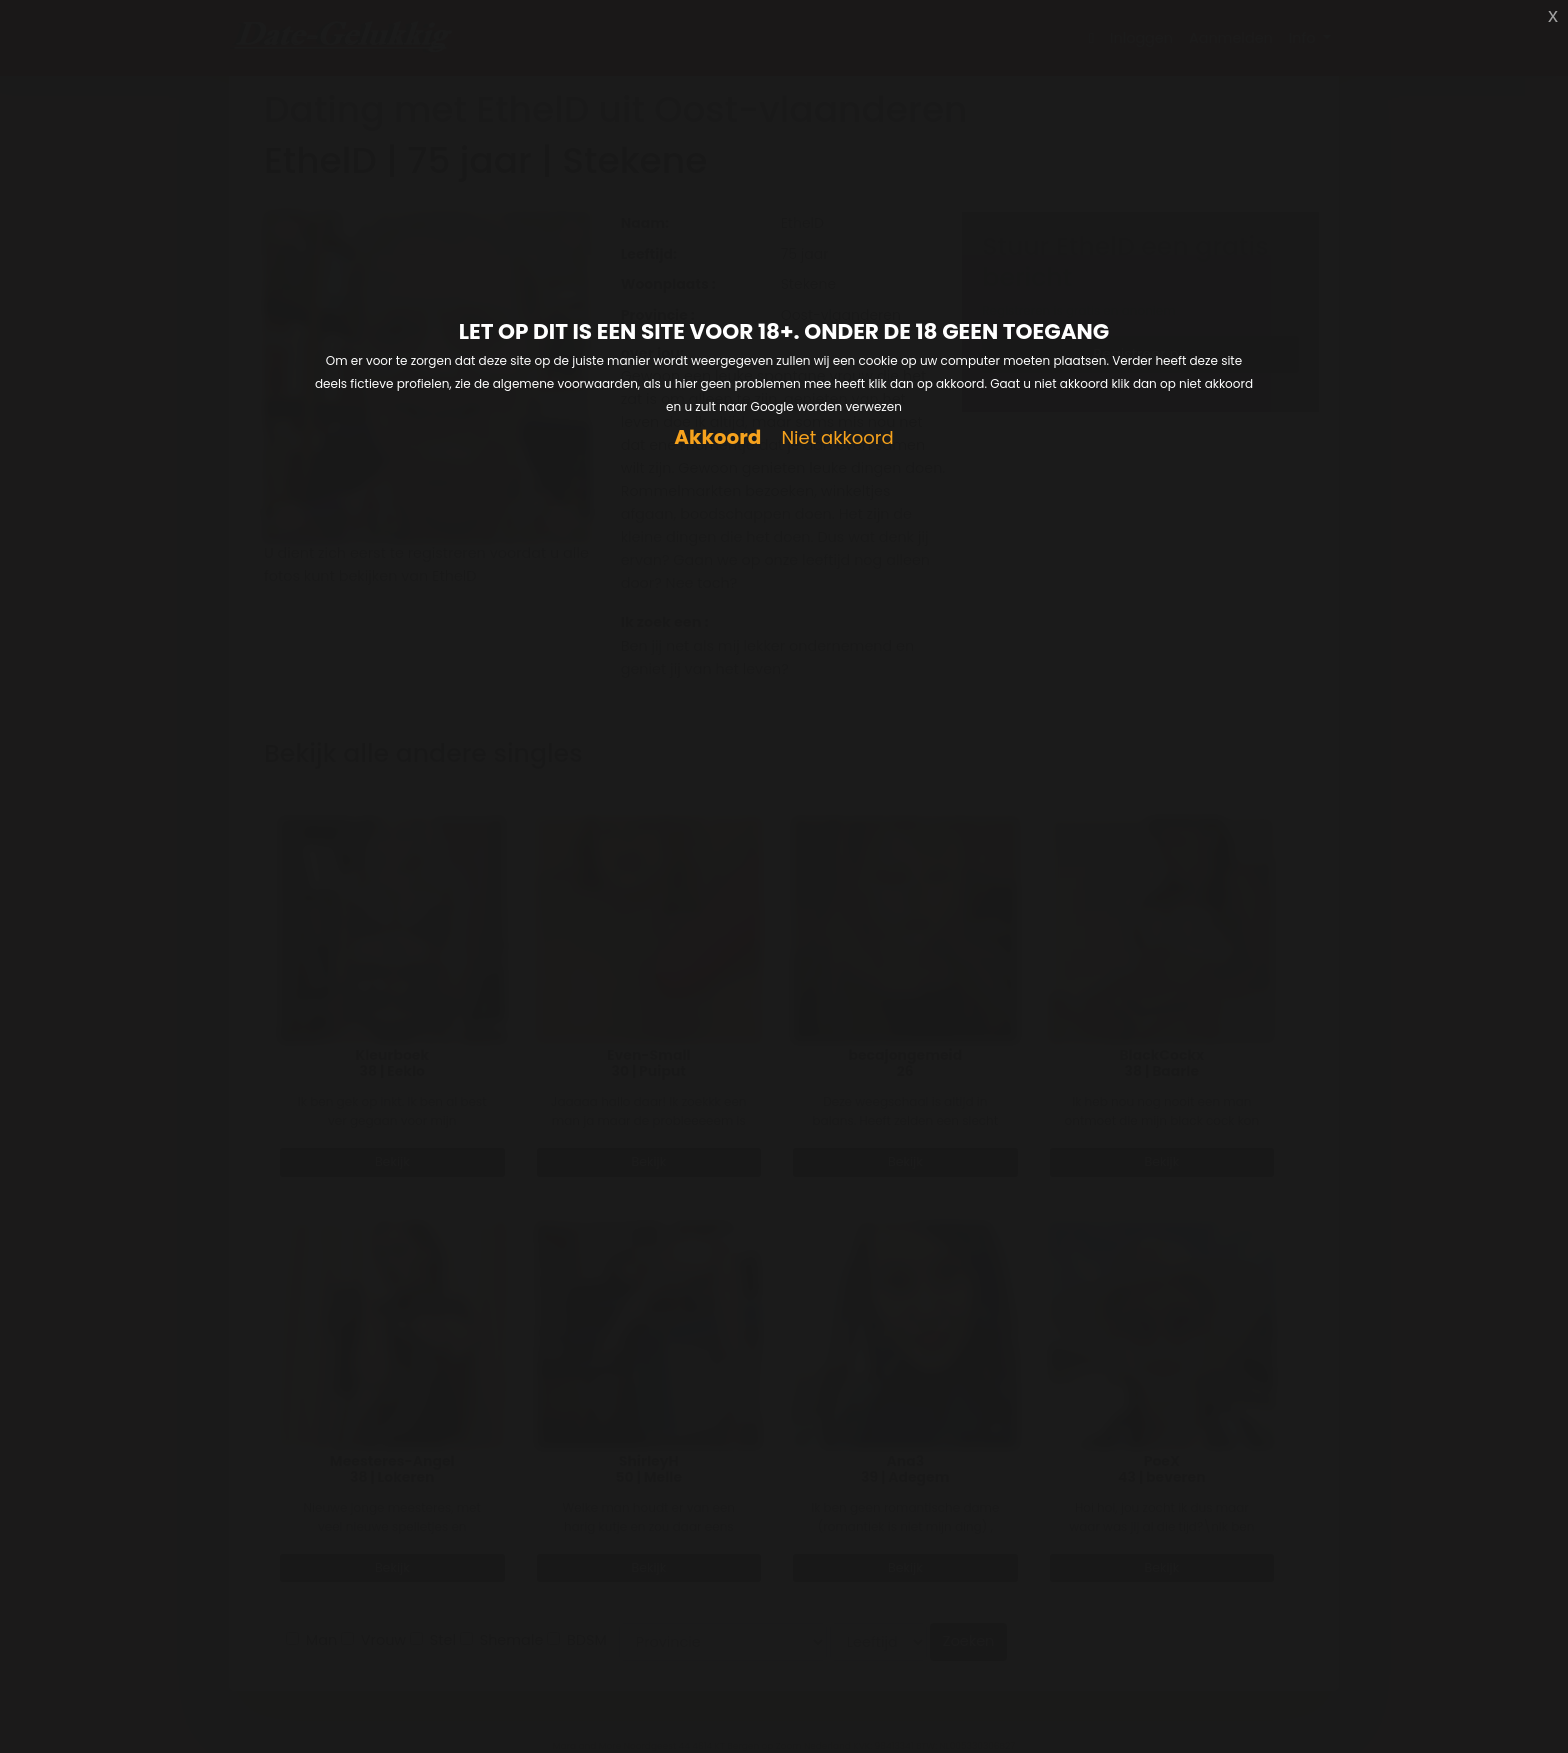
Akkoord (717, 437)
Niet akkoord (837, 438)
